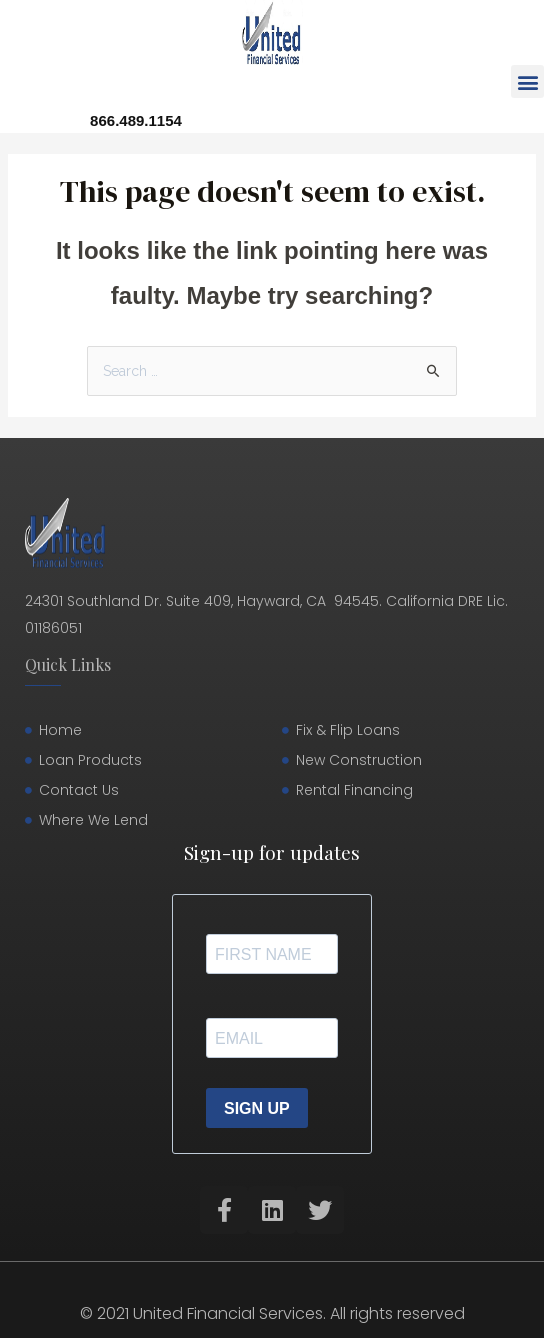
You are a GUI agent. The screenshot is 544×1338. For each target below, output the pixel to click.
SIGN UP (257, 1108)
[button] (527, 81)
